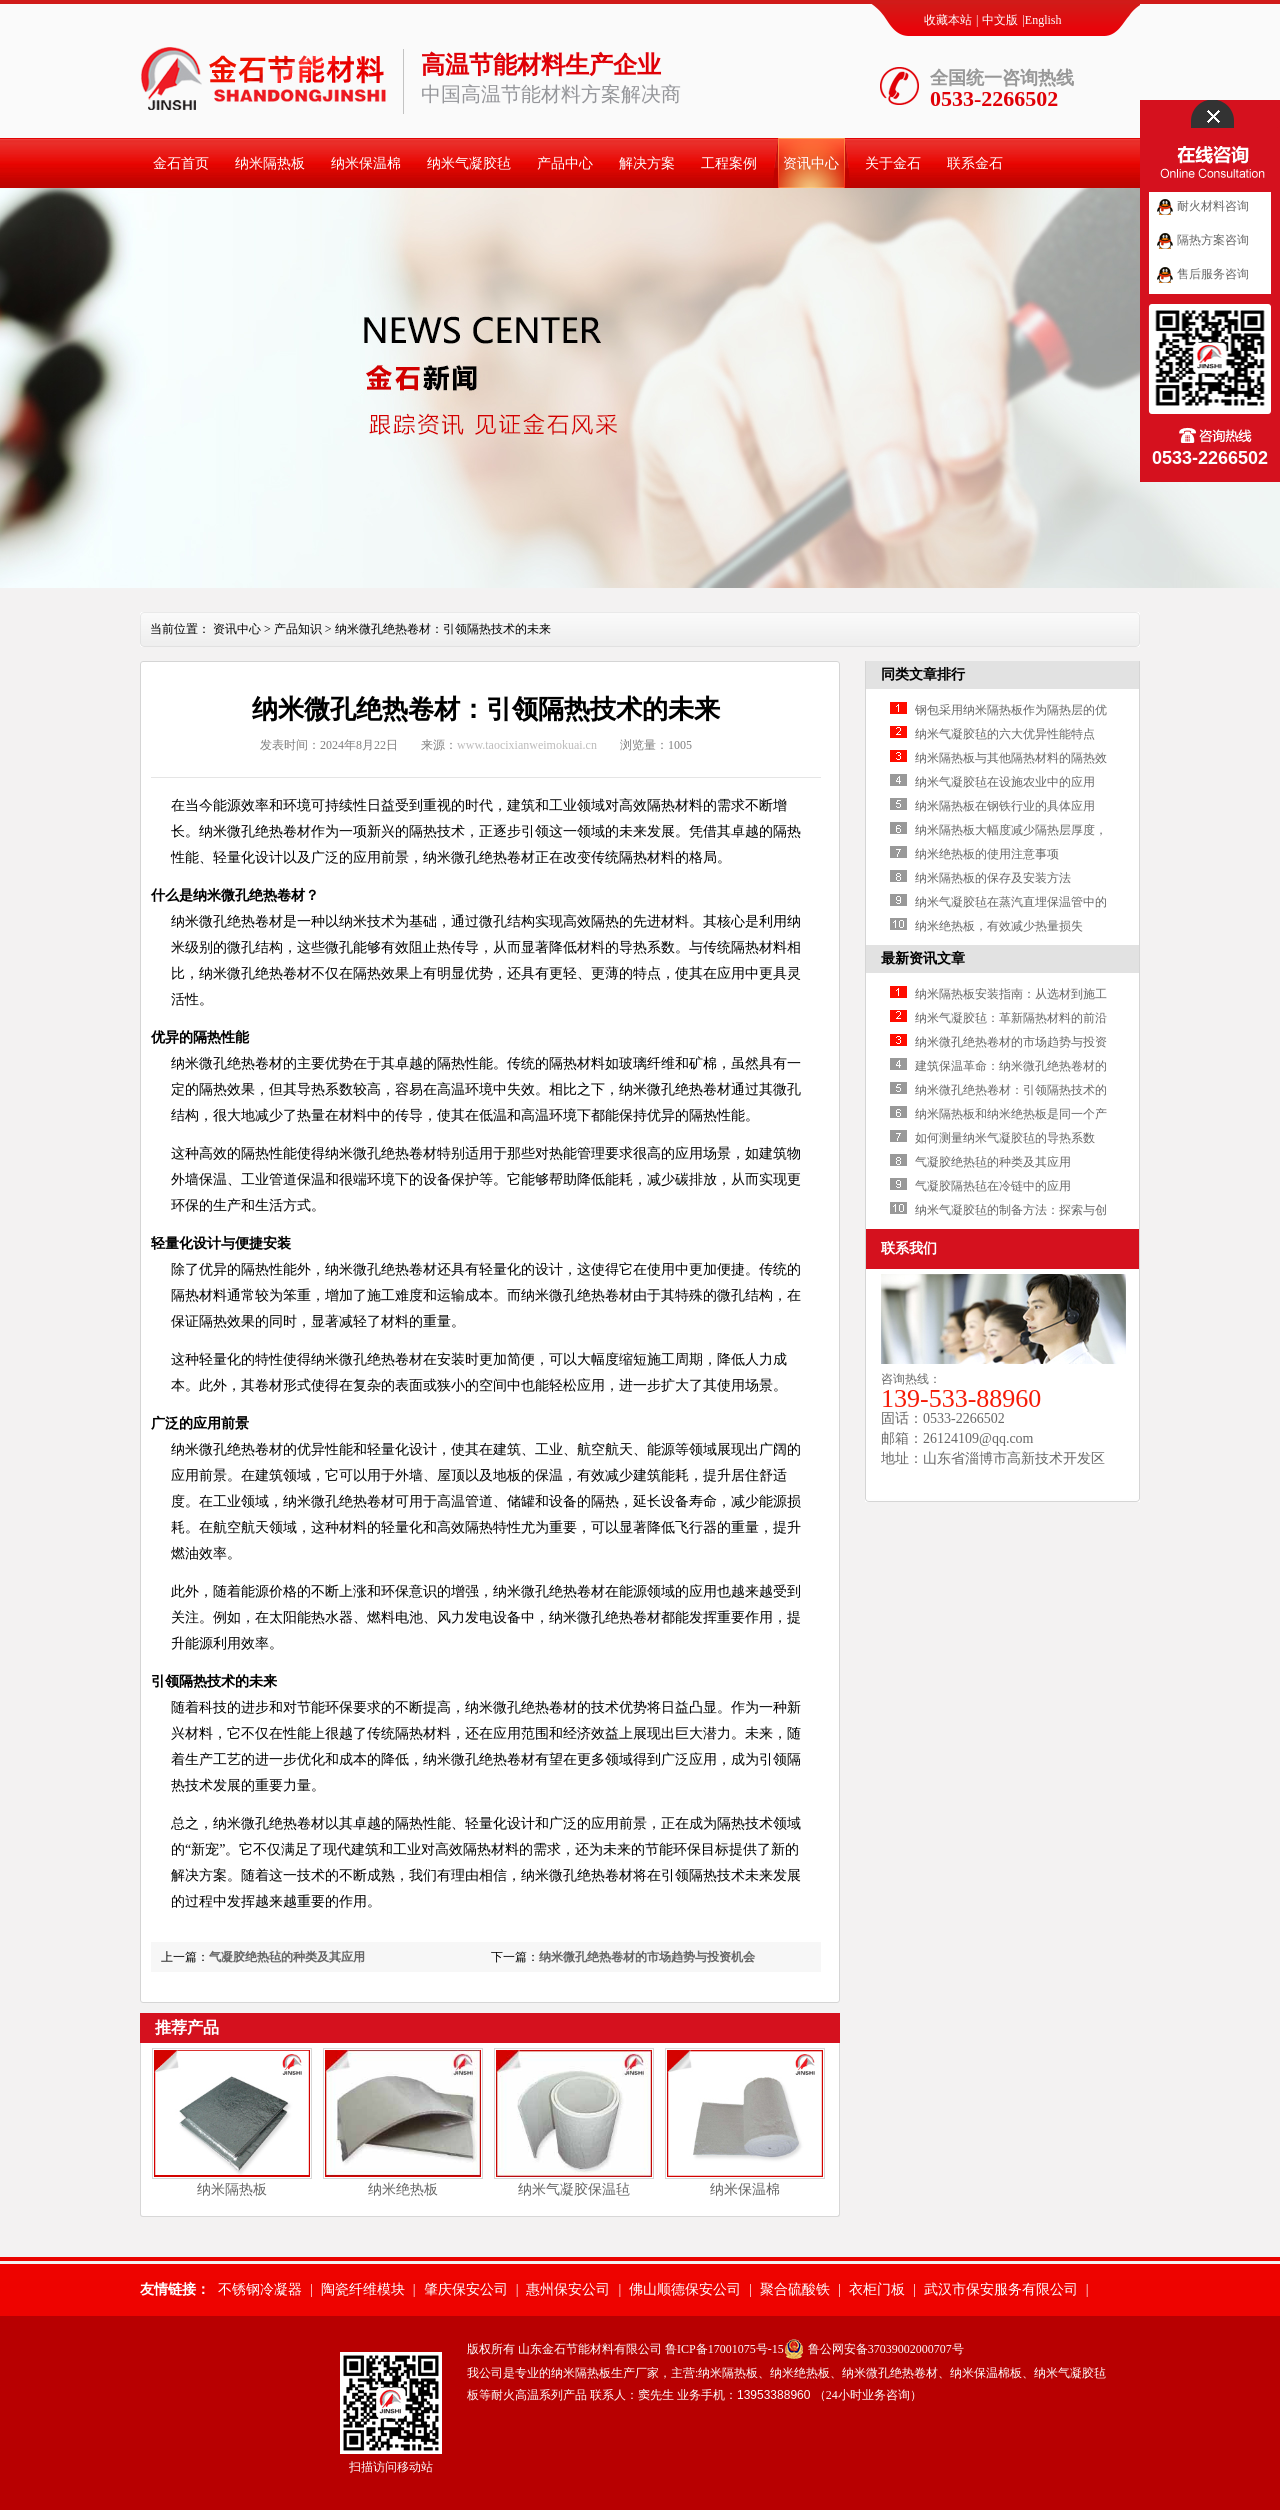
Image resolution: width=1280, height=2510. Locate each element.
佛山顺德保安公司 (685, 2289)
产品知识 (298, 629)
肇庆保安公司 (466, 2289)
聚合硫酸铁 (795, 2289)
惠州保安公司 (568, 2289)
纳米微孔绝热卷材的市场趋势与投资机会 (647, 1957)
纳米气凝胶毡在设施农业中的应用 (1005, 782)
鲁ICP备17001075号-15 (724, 2349)
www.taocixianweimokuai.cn (527, 745)
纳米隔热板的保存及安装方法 (993, 878)
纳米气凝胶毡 (469, 163)
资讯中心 (811, 163)
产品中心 (565, 163)
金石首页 (181, 163)
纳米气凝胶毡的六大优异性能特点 (1005, 734)
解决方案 (647, 163)
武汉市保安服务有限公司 (1001, 2289)
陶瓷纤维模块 (363, 2289)
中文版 (1000, 20)
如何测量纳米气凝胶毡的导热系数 (1005, 1138)
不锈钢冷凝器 (260, 2289)
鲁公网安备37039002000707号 (886, 2349)
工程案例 (729, 163)
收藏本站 (948, 20)
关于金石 (893, 163)
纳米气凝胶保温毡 (574, 2189)
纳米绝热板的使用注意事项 (987, 854)
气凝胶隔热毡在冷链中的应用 (993, 1186)
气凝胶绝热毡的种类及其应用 (287, 1957)
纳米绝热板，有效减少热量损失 (999, 926)
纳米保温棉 (366, 163)
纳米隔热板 (270, 163)
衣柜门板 (877, 2289)
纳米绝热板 (403, 2189)
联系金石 (975, 163)
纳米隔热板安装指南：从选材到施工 (1011, 994)
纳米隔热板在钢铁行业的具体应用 (1005, 806)
